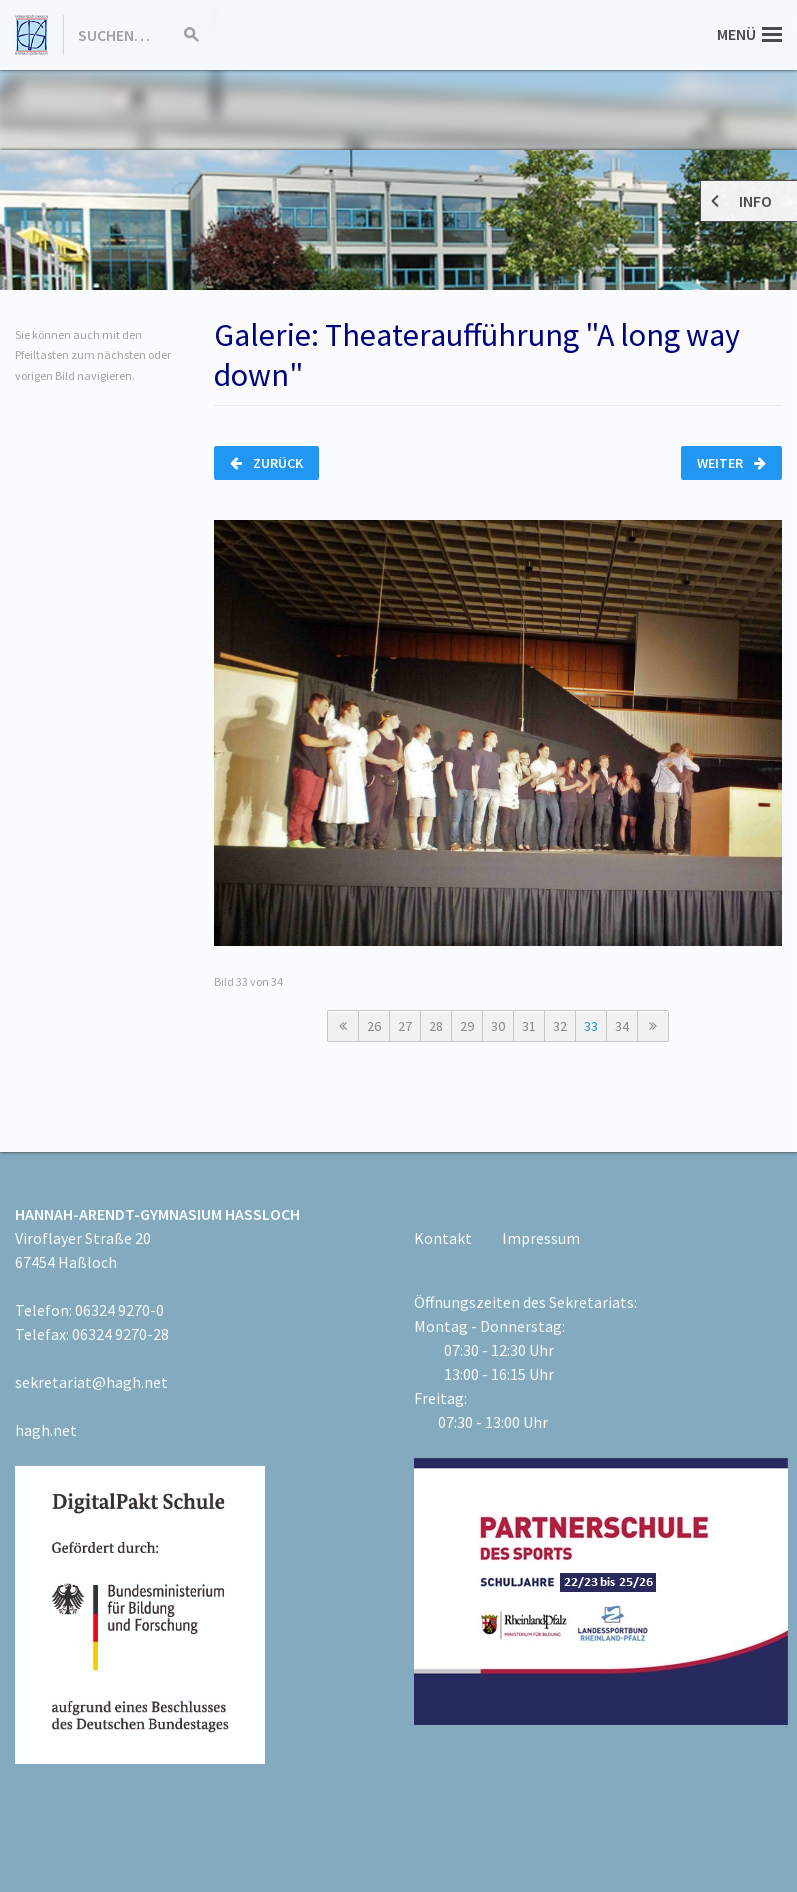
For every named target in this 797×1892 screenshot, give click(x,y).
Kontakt (443, 1238)
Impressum (541, 1238)
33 (591, 1026)
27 (405, 1026)
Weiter (731, 463)
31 (529, 1026)
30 (498, 1026)
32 (560, 1026)
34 (622, 1026)
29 (467, 1026)
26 (374, 1026)
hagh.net (46, 1430)
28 (436, 1026)
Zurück (266, 463)
